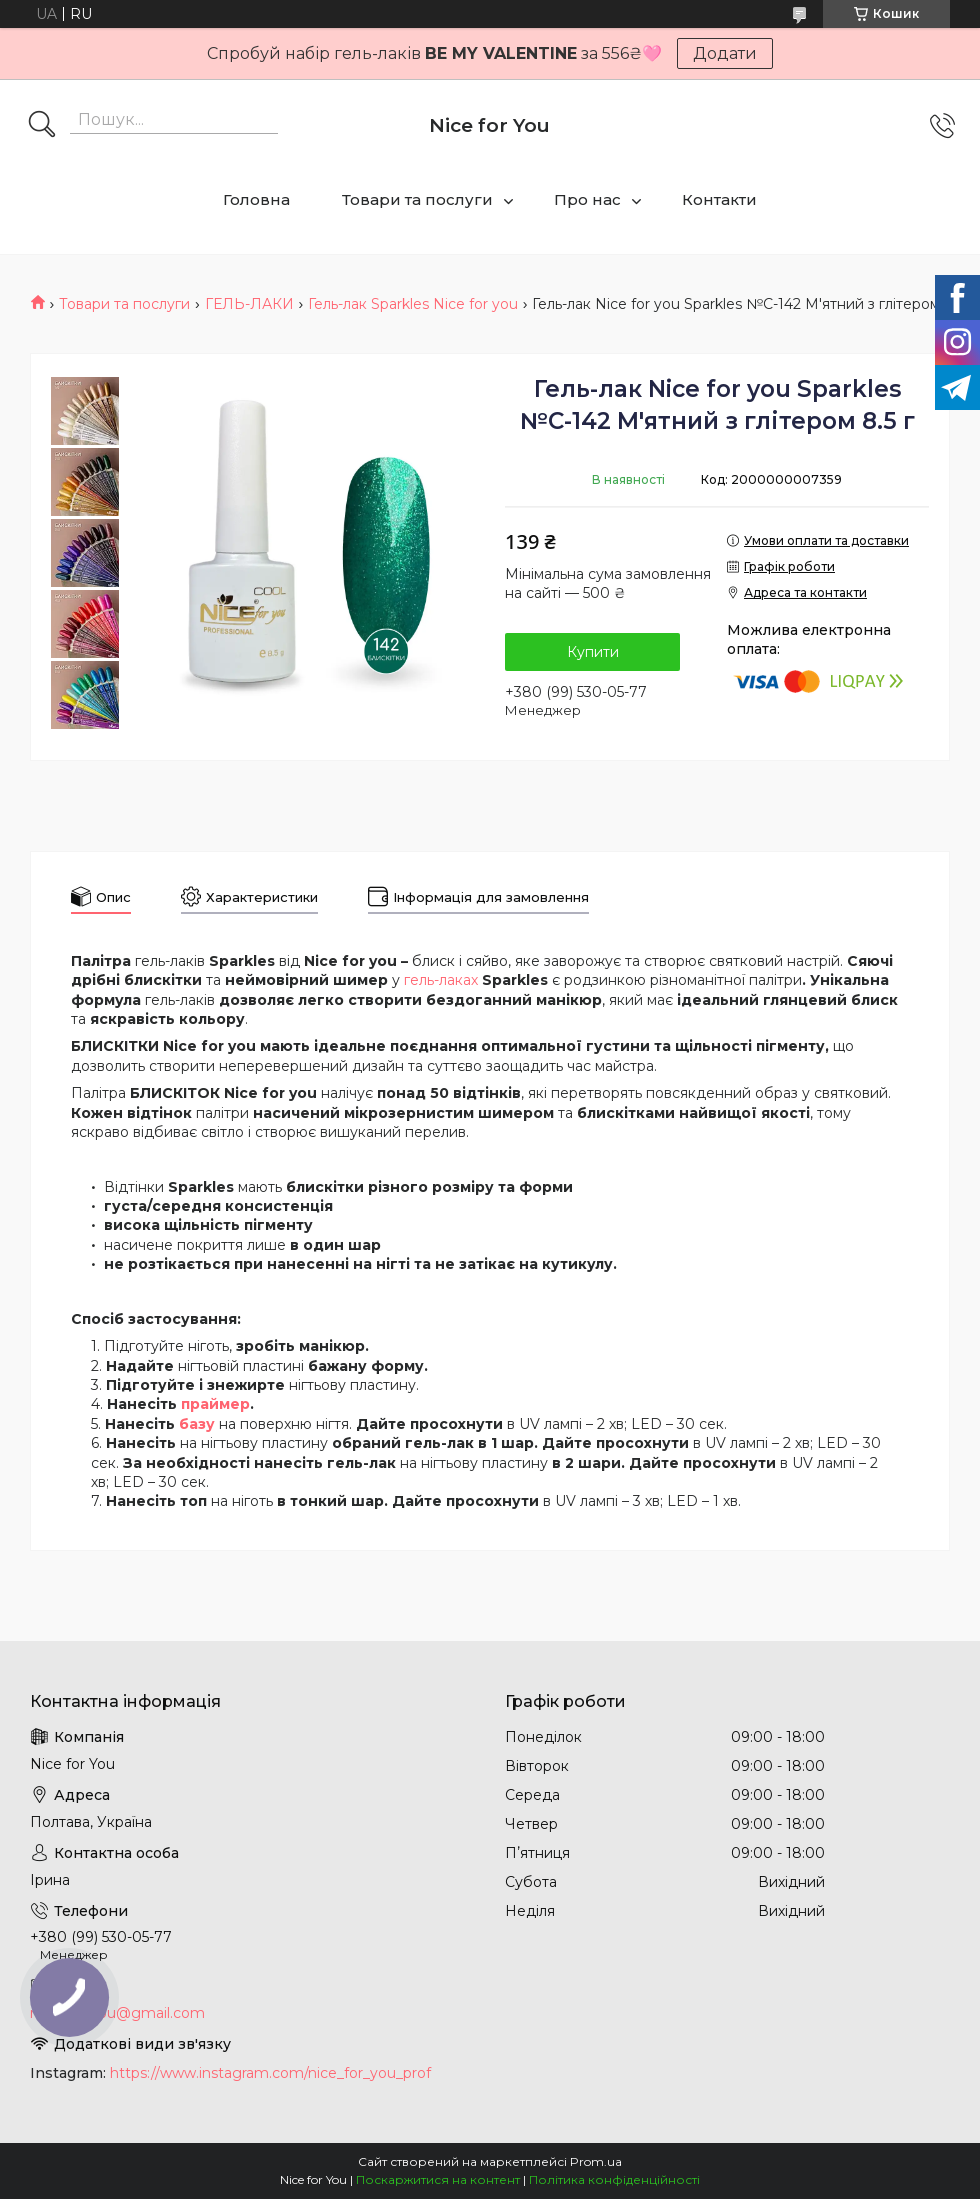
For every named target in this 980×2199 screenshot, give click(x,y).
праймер (215, 1404)
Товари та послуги (417, 199)
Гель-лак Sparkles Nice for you (413, 304)
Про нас (587, 199)
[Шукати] (42, 126)
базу (197, 1424)
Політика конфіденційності (614, 2179)
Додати (725, 53)
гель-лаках (441, 980)
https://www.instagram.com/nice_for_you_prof (270, 2073)
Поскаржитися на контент (438, 2179)
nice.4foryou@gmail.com (117, 2013)
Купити (593, 652)
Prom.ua (596, 2161)
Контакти (719, 199)
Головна (256, 199)
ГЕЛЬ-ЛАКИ (249, 304)
